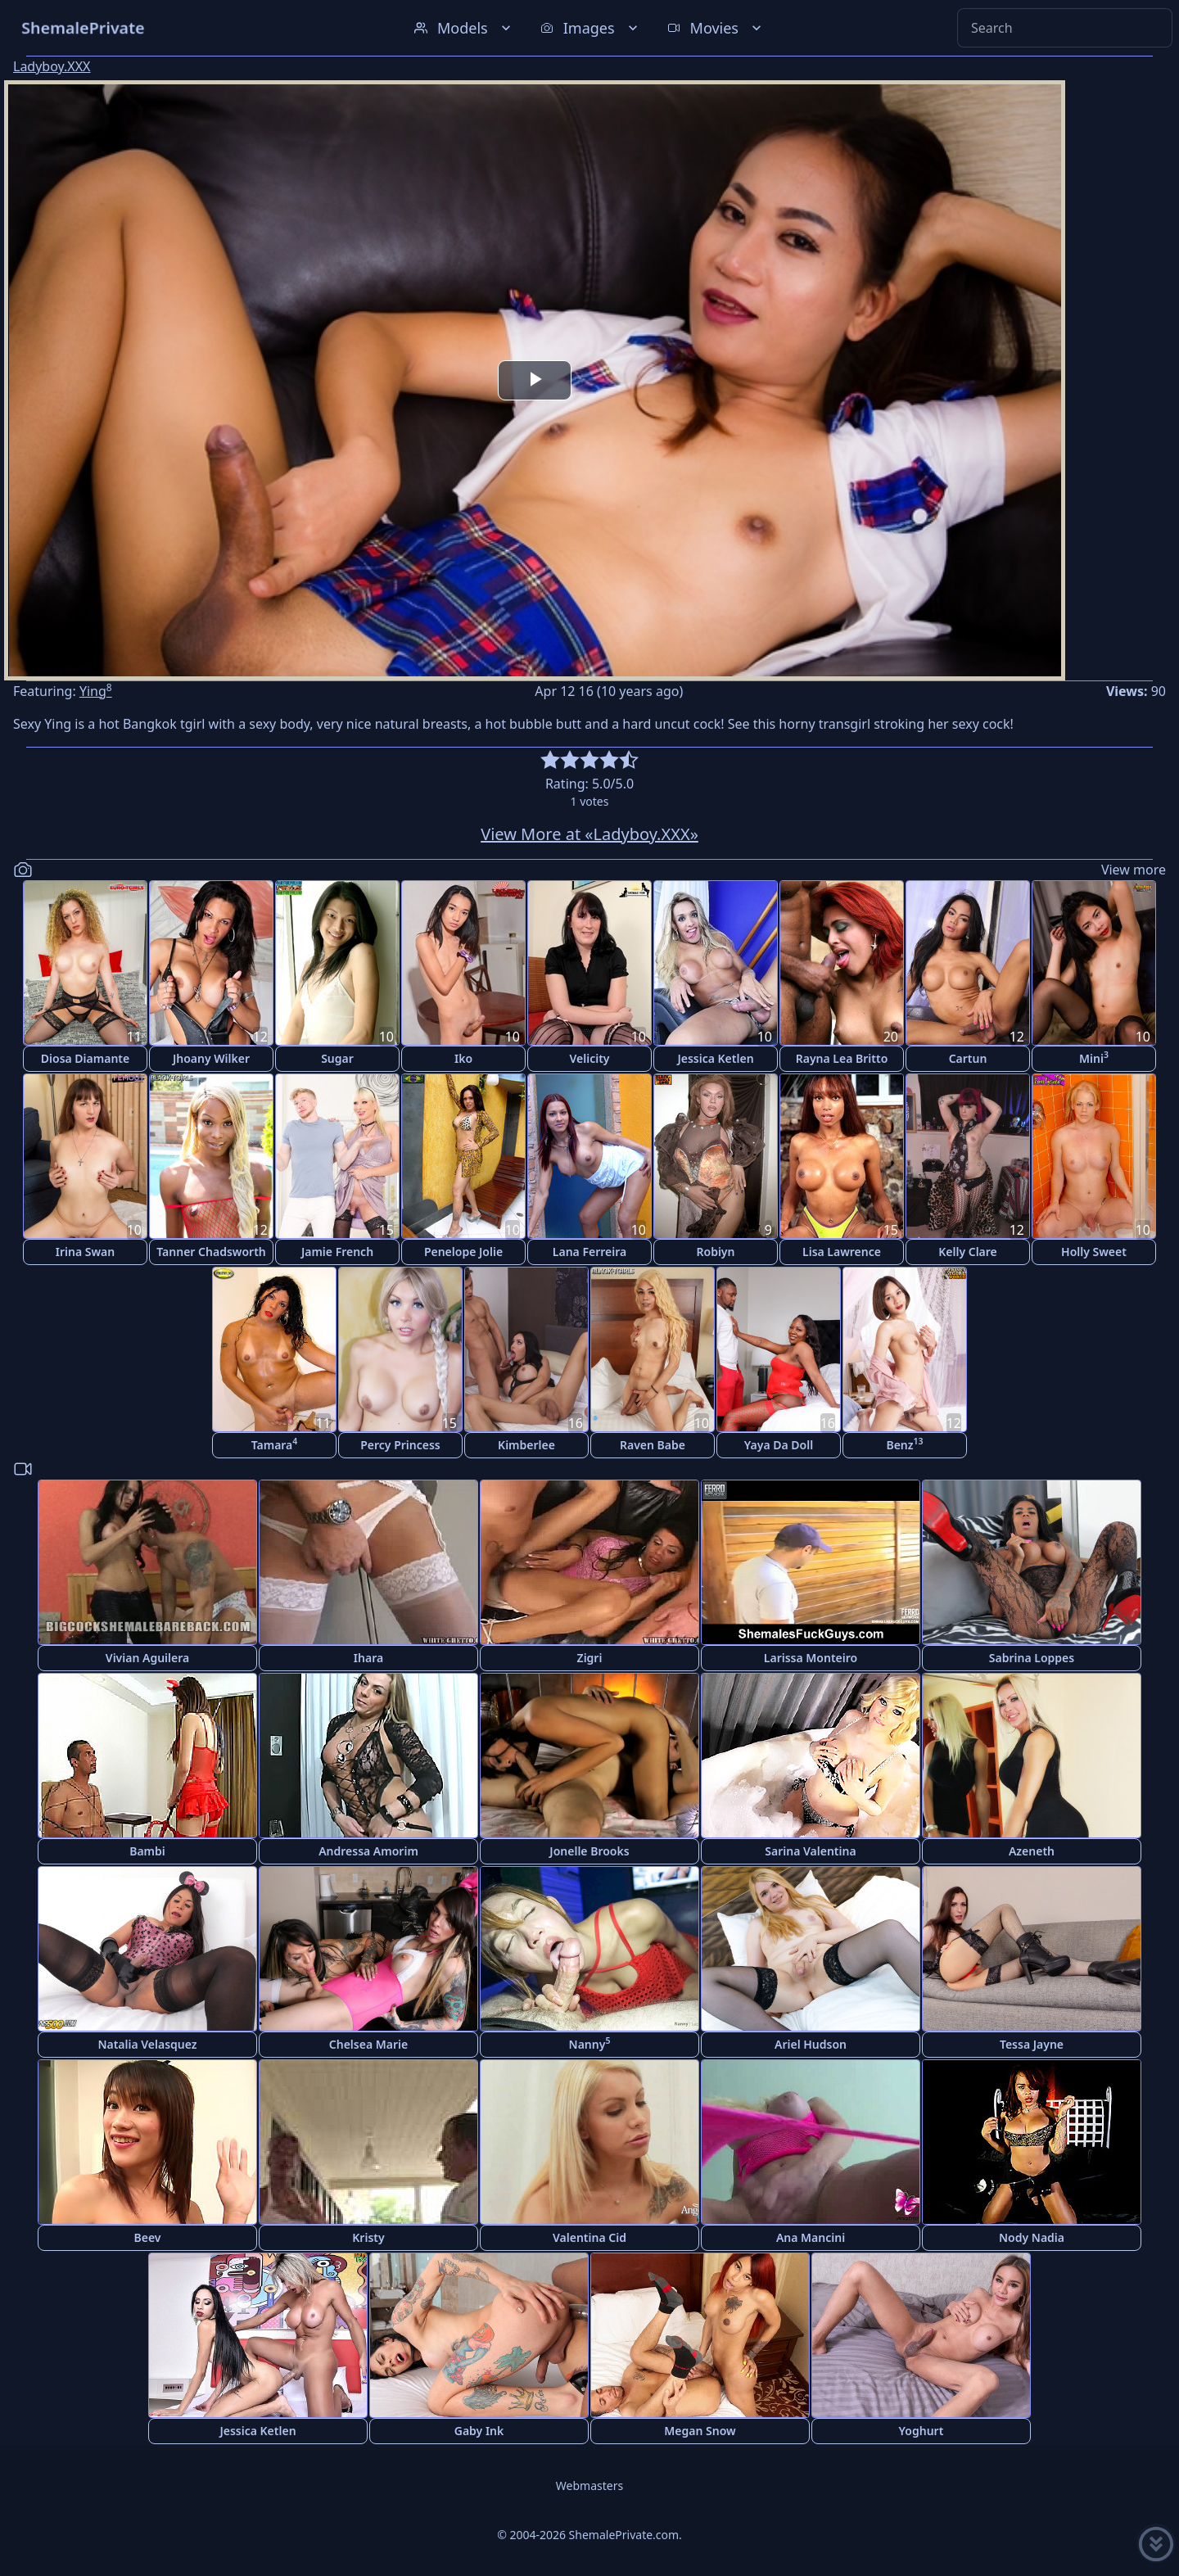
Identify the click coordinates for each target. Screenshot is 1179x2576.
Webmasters (589, 2485)
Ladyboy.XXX (52, 66)
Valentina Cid (589, 2237)
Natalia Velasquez (146, 2044)
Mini (1094, 1057)
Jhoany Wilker (211, 1058)
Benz (904, 1444)
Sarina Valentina (810, 1851)
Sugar (337, 1058)
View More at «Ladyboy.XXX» (589, 834)
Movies (716, 28)
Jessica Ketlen (715, 1058)
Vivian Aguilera (147, 1657)
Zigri (590, 1657)
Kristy (368, 2237)
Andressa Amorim (368, 1851)
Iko (463, 1058)
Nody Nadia (1031, 2237)
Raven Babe (652, 1445)
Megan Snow (699, 2430)
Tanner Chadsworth (210, 1251)
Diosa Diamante (85, 1058)
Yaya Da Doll (778, 1445)
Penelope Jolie (463, 1251)
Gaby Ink (479, 2430)
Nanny (590, 2043)
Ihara (368, 1657)
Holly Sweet (1094, 1251)
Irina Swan (85, 1251)
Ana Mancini (810, 2237)
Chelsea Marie (368, 2044)
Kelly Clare (967, 1251)
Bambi (147, 1851)
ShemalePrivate (83, 27)
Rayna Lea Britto (842, 1058)
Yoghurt (921, 2430)
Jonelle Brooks (589, 1851)
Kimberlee (526, 1445)
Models (464, 28)
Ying (95, 691)
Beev (147, 2237)
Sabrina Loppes (1031, 1657)
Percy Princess (400, 1445)
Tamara (274, 1444)
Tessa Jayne (1032, 2044)
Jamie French (337, 1251)
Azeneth (1032, 1851)
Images (590, 28)
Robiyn (716, 1251)
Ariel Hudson (811, 2044)
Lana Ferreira (589, 1251)
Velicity (589, 1058)
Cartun (968, 1058)
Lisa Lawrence (841, 1251)
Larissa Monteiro (810, 1657)
